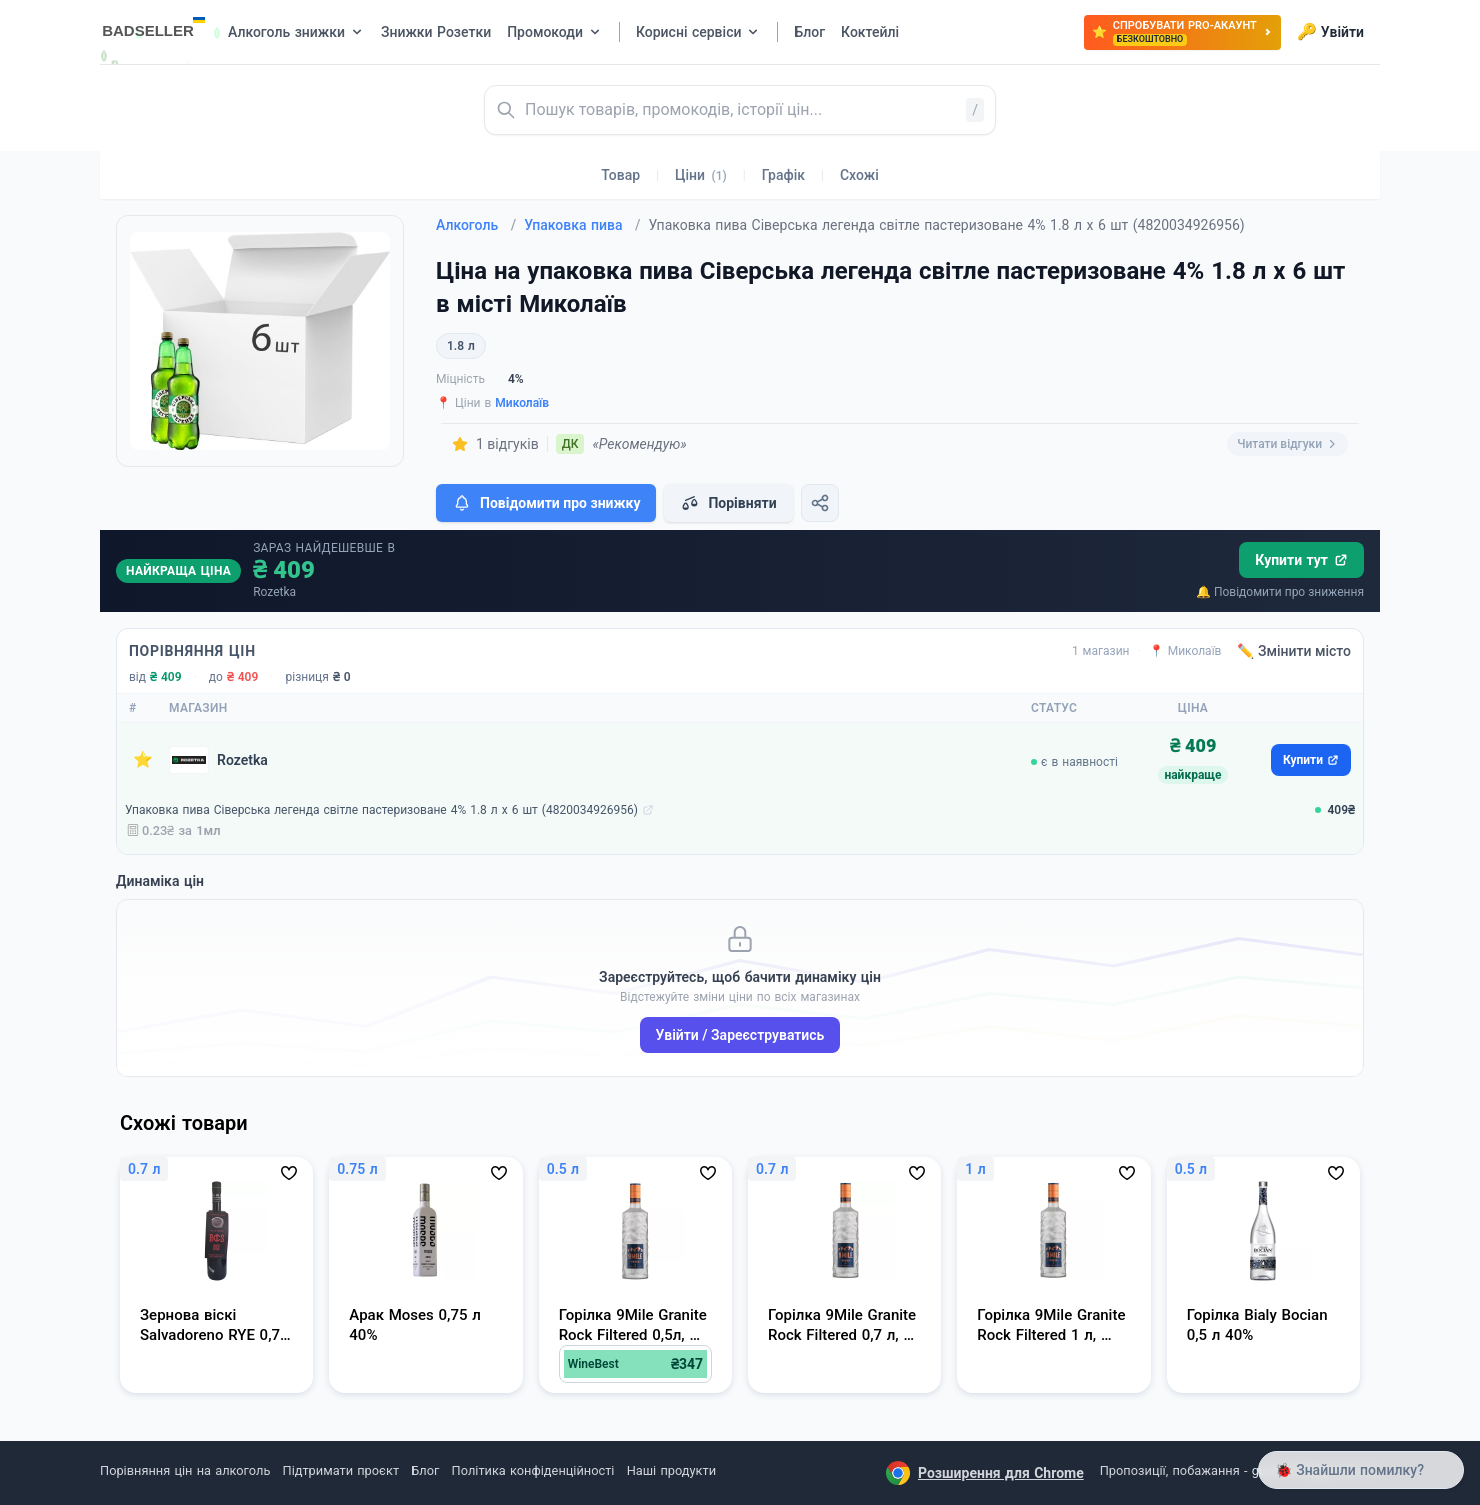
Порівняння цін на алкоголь (185, 1470)
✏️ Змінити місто (1294, 651)
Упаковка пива (582, 225)
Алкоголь (476, 225)
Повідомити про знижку (546, 503)
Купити (1311, 760)
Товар (620, 175)
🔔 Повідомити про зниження (1280, 592)
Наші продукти (671, 1470)
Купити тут (1301, 560)
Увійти (1330, 32)
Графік (783, 175)
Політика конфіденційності (533, 1470)
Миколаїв (522, 403)
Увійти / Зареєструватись (740, 1035)
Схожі (859, 175)
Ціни (701, 175)
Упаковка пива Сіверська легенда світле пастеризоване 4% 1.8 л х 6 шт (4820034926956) (381, 810)
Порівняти (728, 503)
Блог (425, 1470)
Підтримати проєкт (341, 1470)
